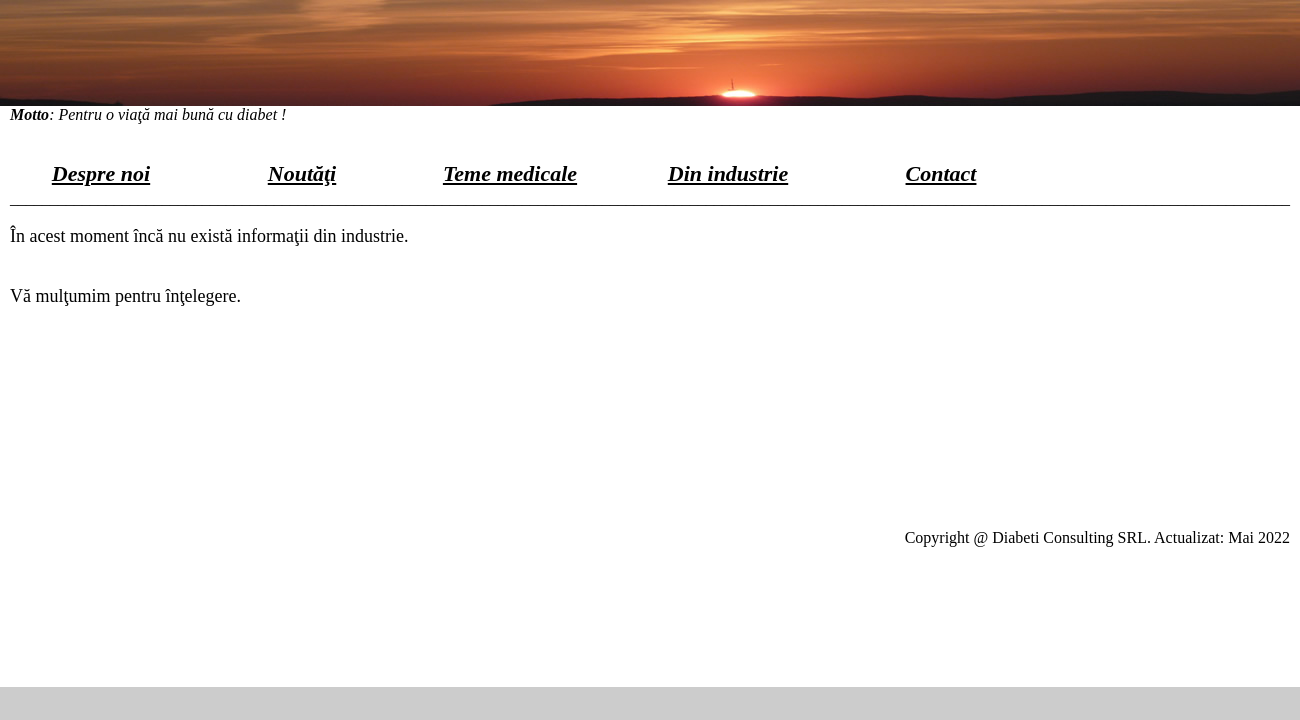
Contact (941, 173)
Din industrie (728, 173)
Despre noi (101, 173)
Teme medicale (510, 173)
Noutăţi (302, 173)
